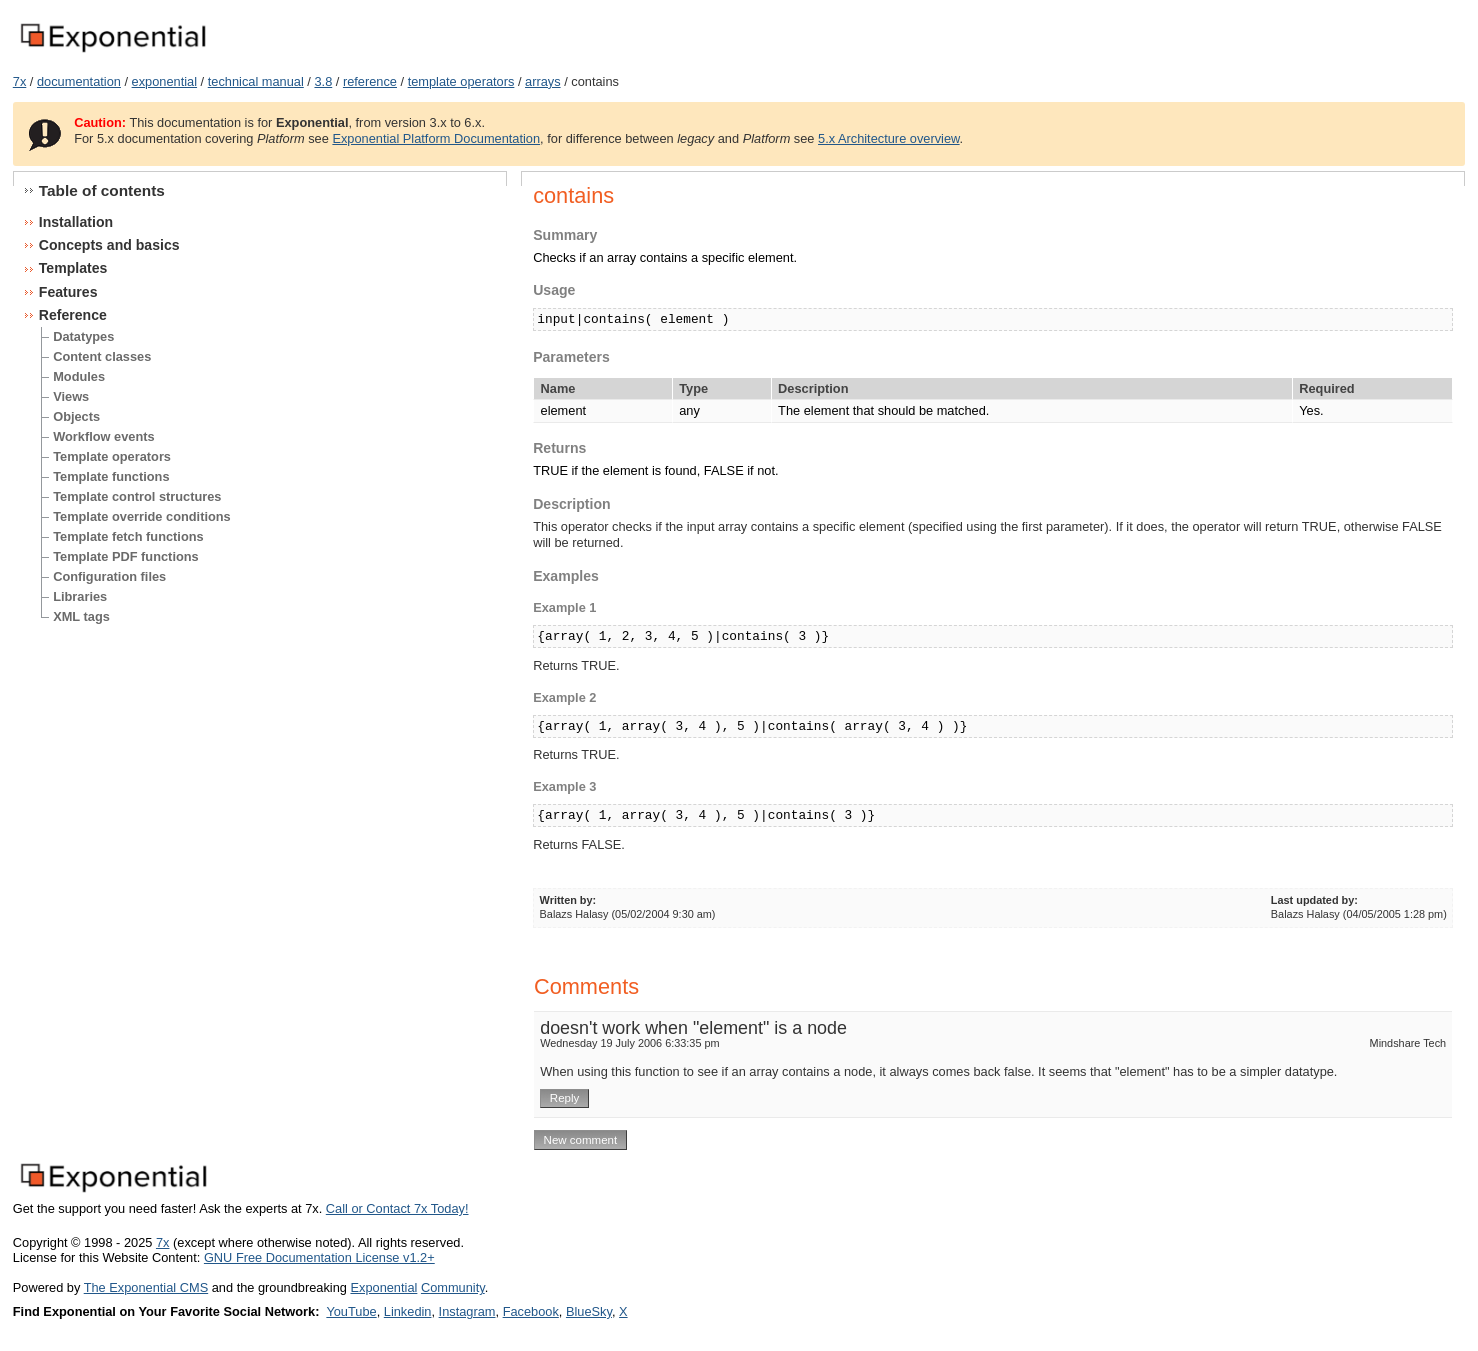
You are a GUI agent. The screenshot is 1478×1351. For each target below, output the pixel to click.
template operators (461, 81)
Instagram (467, 1311)
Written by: (568, 900)
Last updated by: (1314, 900)
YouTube (351, 1311)
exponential (164, 81)
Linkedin (408, 1311)
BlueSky (589, 1311)
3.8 (323, 81)
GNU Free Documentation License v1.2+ (319, 1257)
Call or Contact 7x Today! (397, 1208)
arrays (543, 81)
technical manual (256, 81)
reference (370, 81)
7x (20, 81)
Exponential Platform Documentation (436, 138)
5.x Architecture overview (889, 138)
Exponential (383, 1287)
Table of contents (102, 190)
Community (453, 1287)
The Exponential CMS (146, 1287)
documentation (79, 81)
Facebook (531, 1311)
